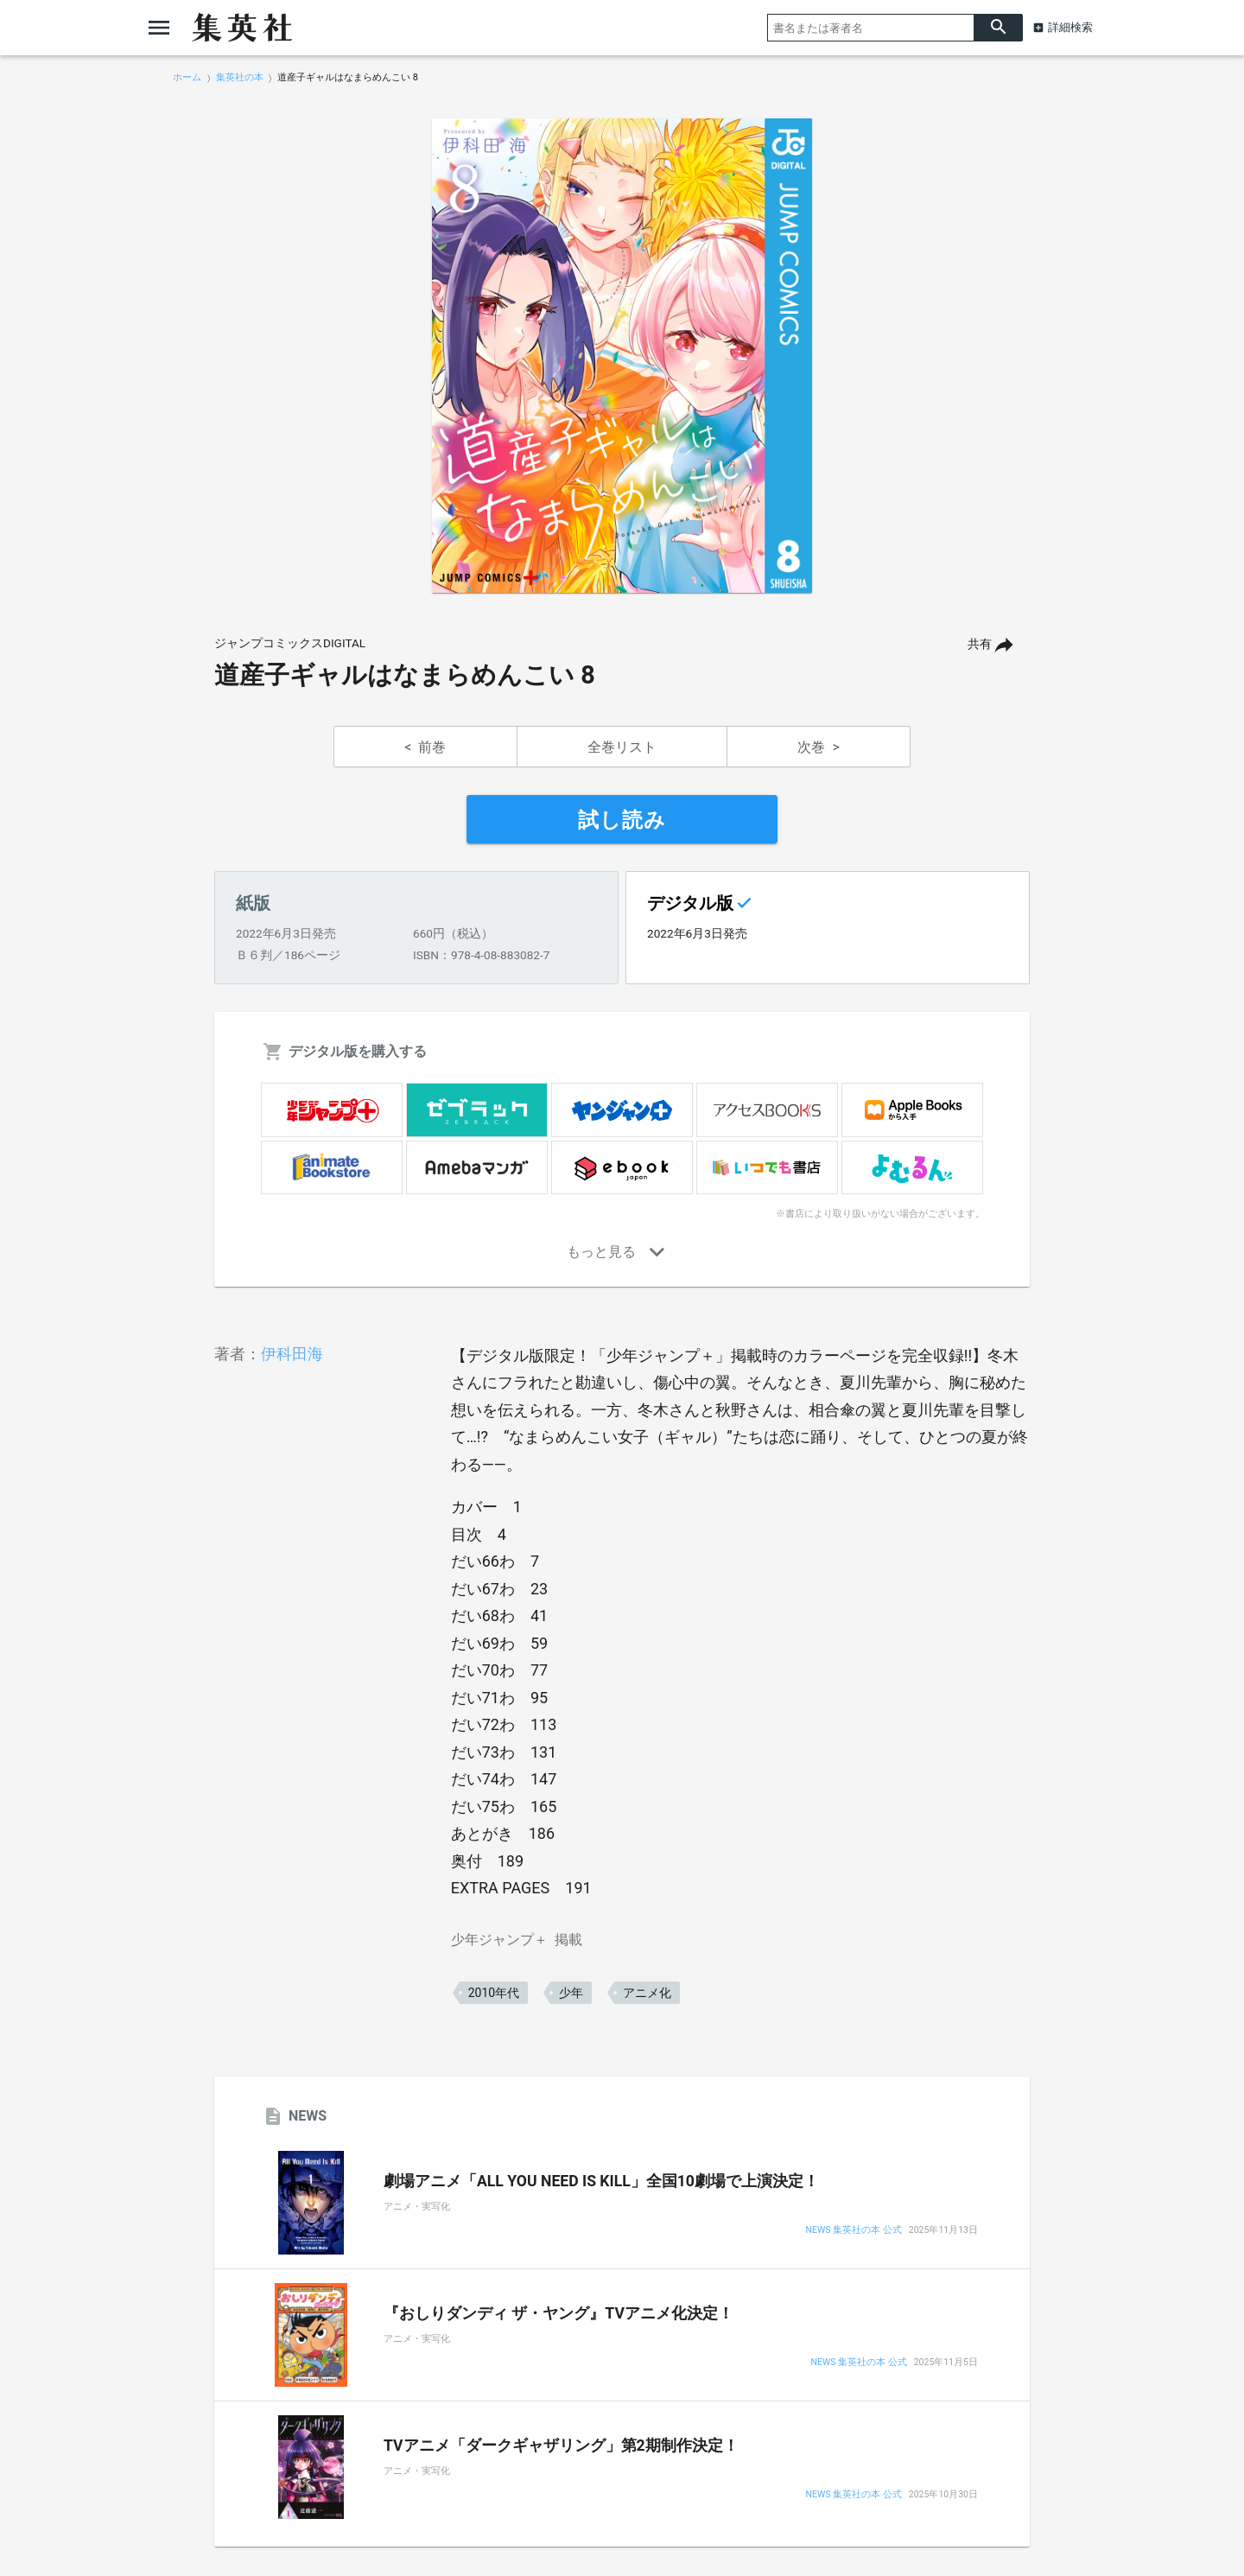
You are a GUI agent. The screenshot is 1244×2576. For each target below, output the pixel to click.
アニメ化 (647, 1993)
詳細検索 (1070, 27)
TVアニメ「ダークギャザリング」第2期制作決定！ (561, 2445)
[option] (622, 356)
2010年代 (493, 1993)
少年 (571, 1993)
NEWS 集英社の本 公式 (854, 2231)
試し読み (622, 820)
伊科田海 (292, 1354)
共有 (980, 644)
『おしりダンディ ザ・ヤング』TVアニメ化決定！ (558, 2313)
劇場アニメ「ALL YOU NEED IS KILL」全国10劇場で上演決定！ (601, 2181)
